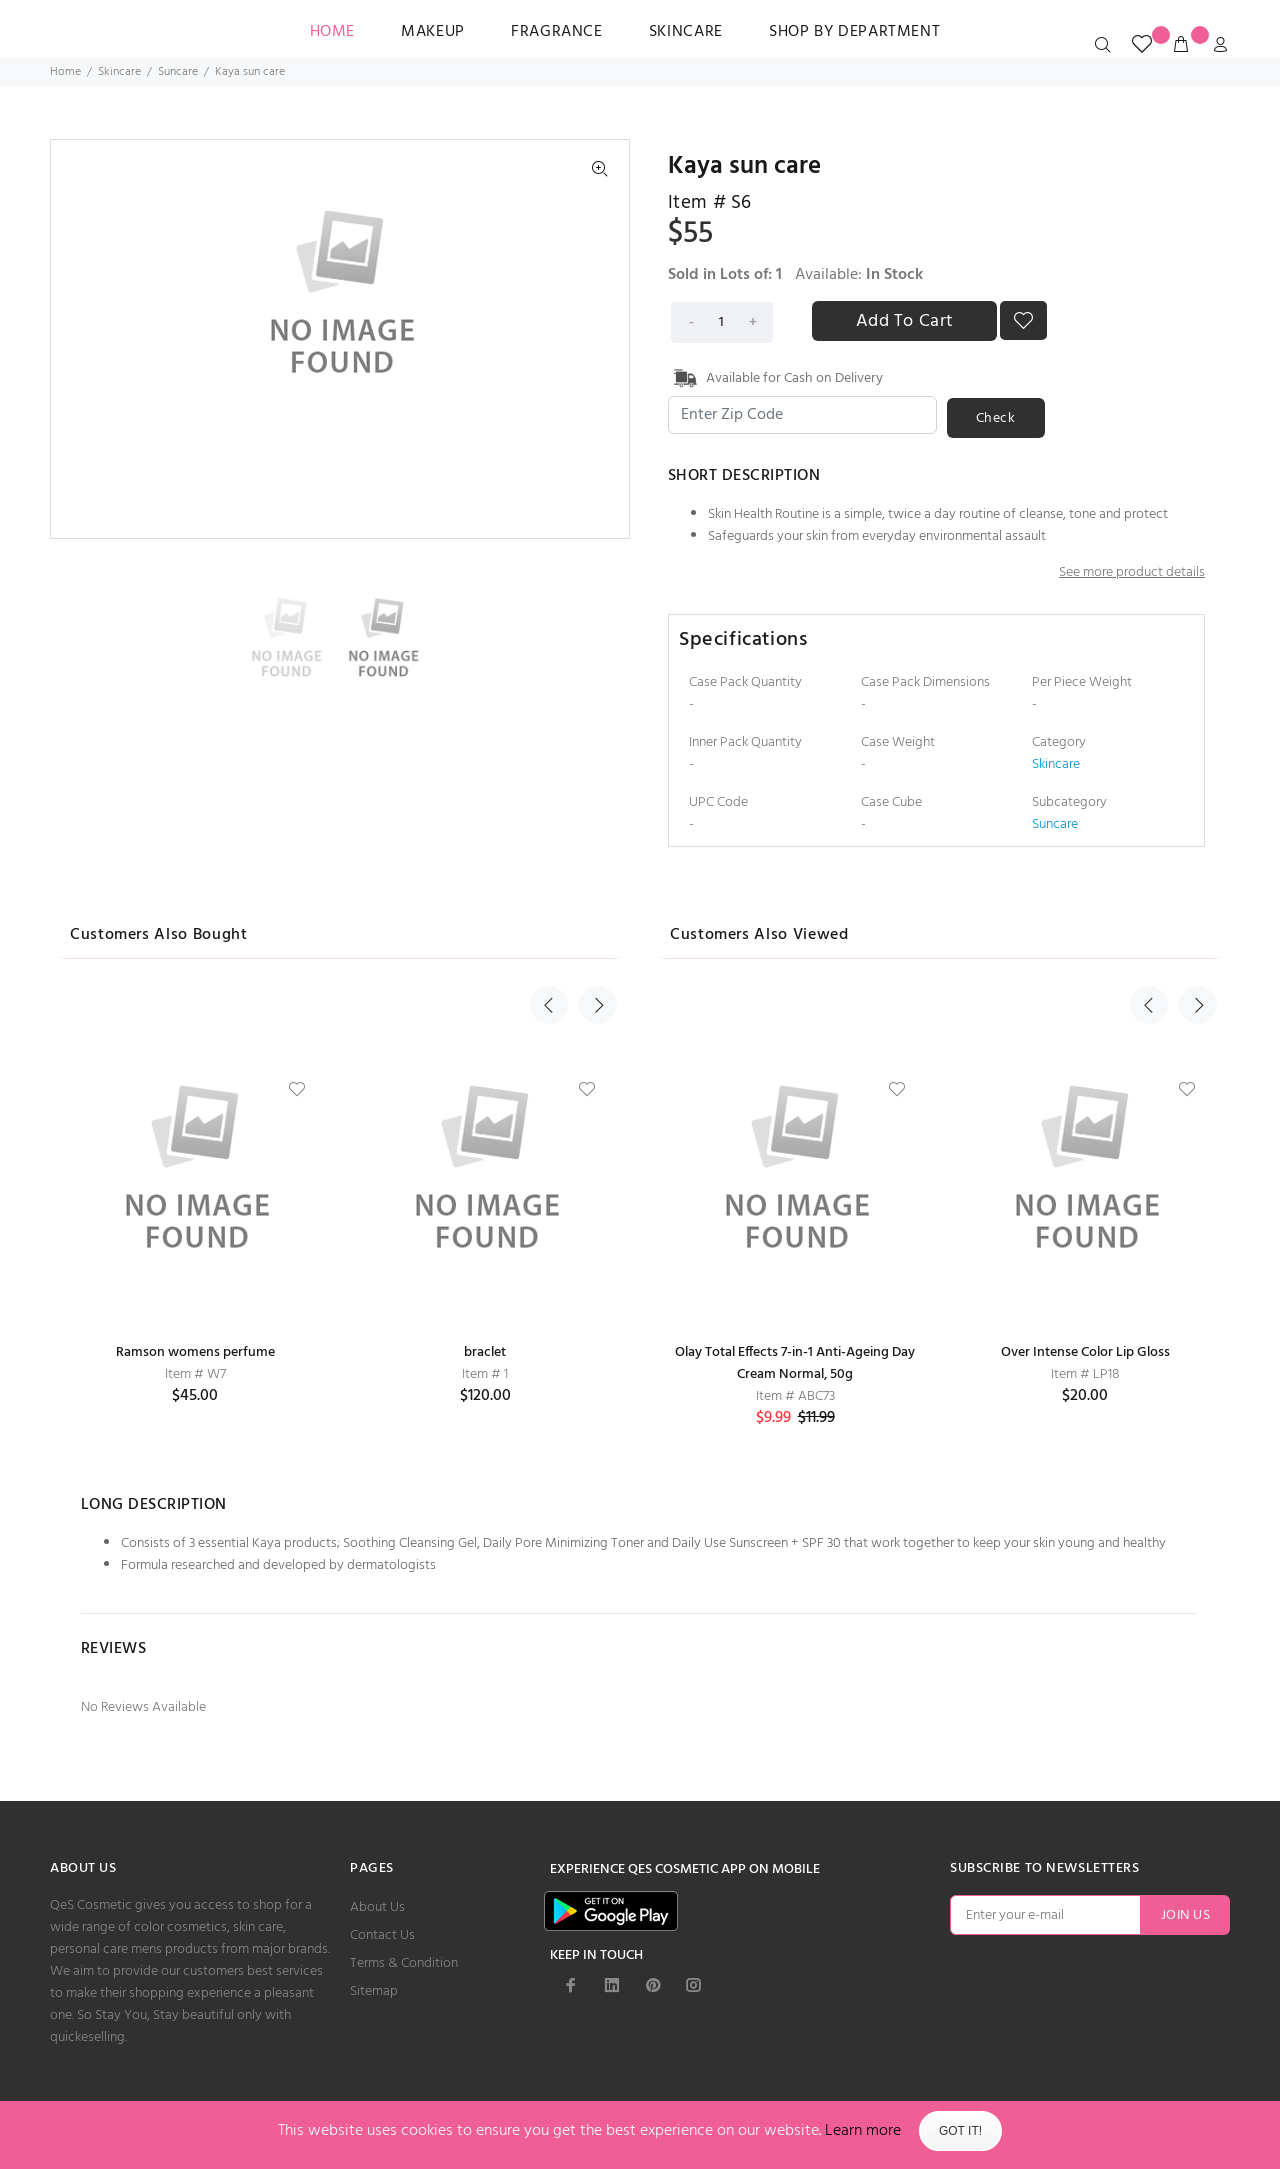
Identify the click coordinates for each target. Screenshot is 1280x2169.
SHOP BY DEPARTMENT (855, 32)
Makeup (433, 32)
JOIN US (1185, 1913)
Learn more (863, 2131)
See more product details (1132, 570)
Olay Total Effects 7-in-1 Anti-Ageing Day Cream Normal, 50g (795, 1361)
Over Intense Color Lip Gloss (1085, 1350)
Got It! (960, 2131)
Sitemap (374, 1989)
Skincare (686, 32)
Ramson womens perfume (195, 1350)
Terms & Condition (404, 1961)
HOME (333, 32)
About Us (377, 1905)
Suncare (178, 72)
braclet (485, 1350)
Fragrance (557, 32)
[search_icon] (1107, 46)
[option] (290, 636)
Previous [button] (549, 931)
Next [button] (593, 931)
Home (65, 72)
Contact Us (382, 1933)
